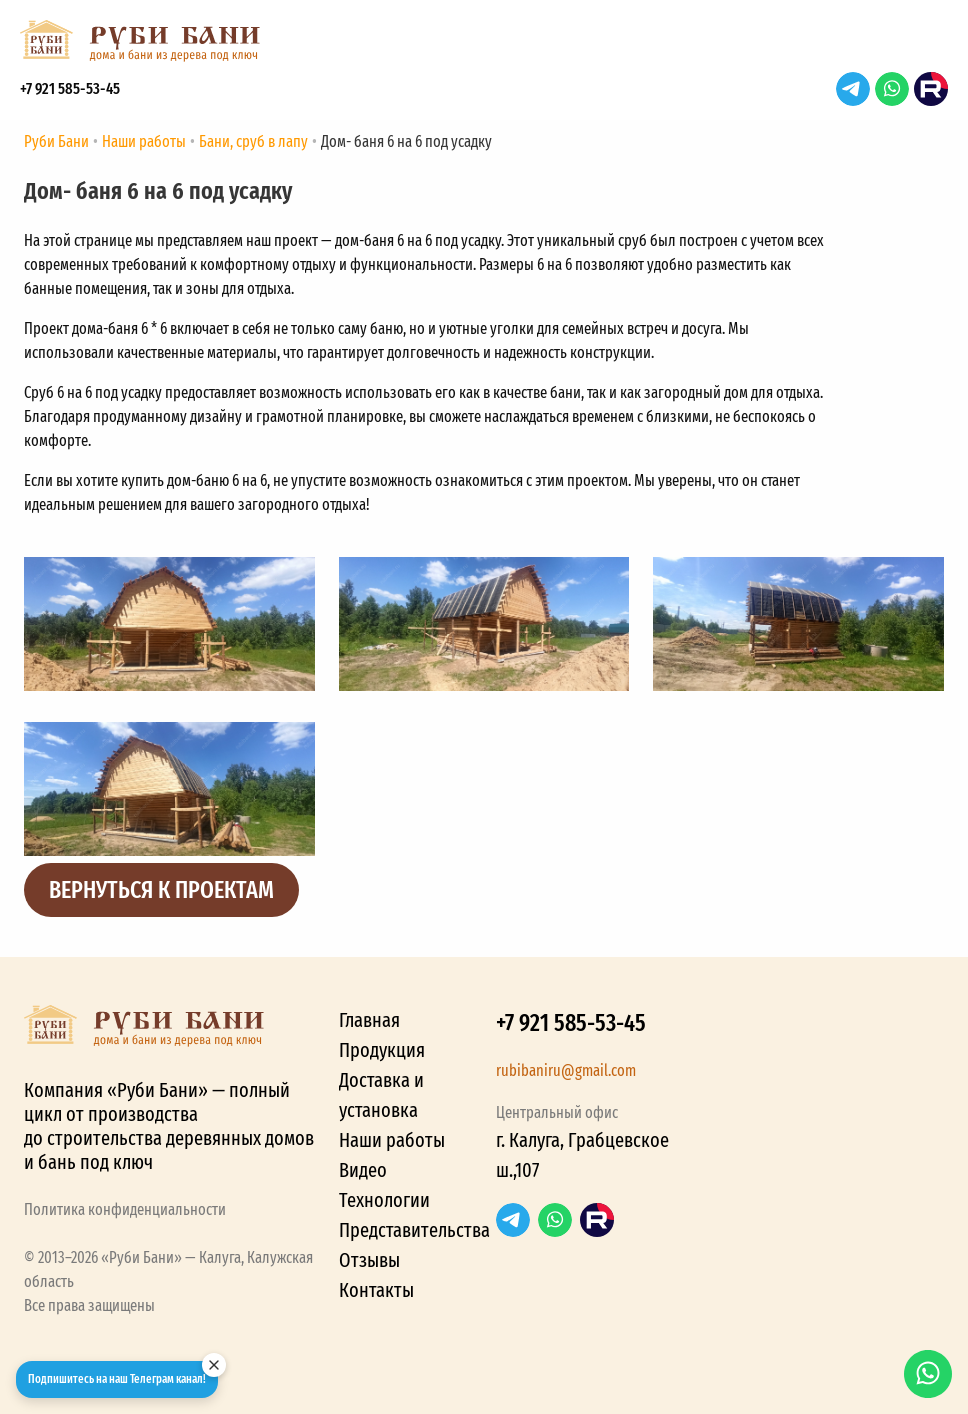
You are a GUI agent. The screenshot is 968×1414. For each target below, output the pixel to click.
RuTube (931, 89)
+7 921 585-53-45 (70, 88)
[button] (928, 46)
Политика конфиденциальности (125, 1209)
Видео (363, 1170)
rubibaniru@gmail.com (566, 1070)
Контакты (376, 1290)
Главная (369, 1020)
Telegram (853, 89)
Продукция (382, 1050)
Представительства (414, 1230)
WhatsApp (892, 89)
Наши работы (392, 1140)
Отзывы (369, 1260)
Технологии (384, 1200)
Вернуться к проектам (161, 890)
